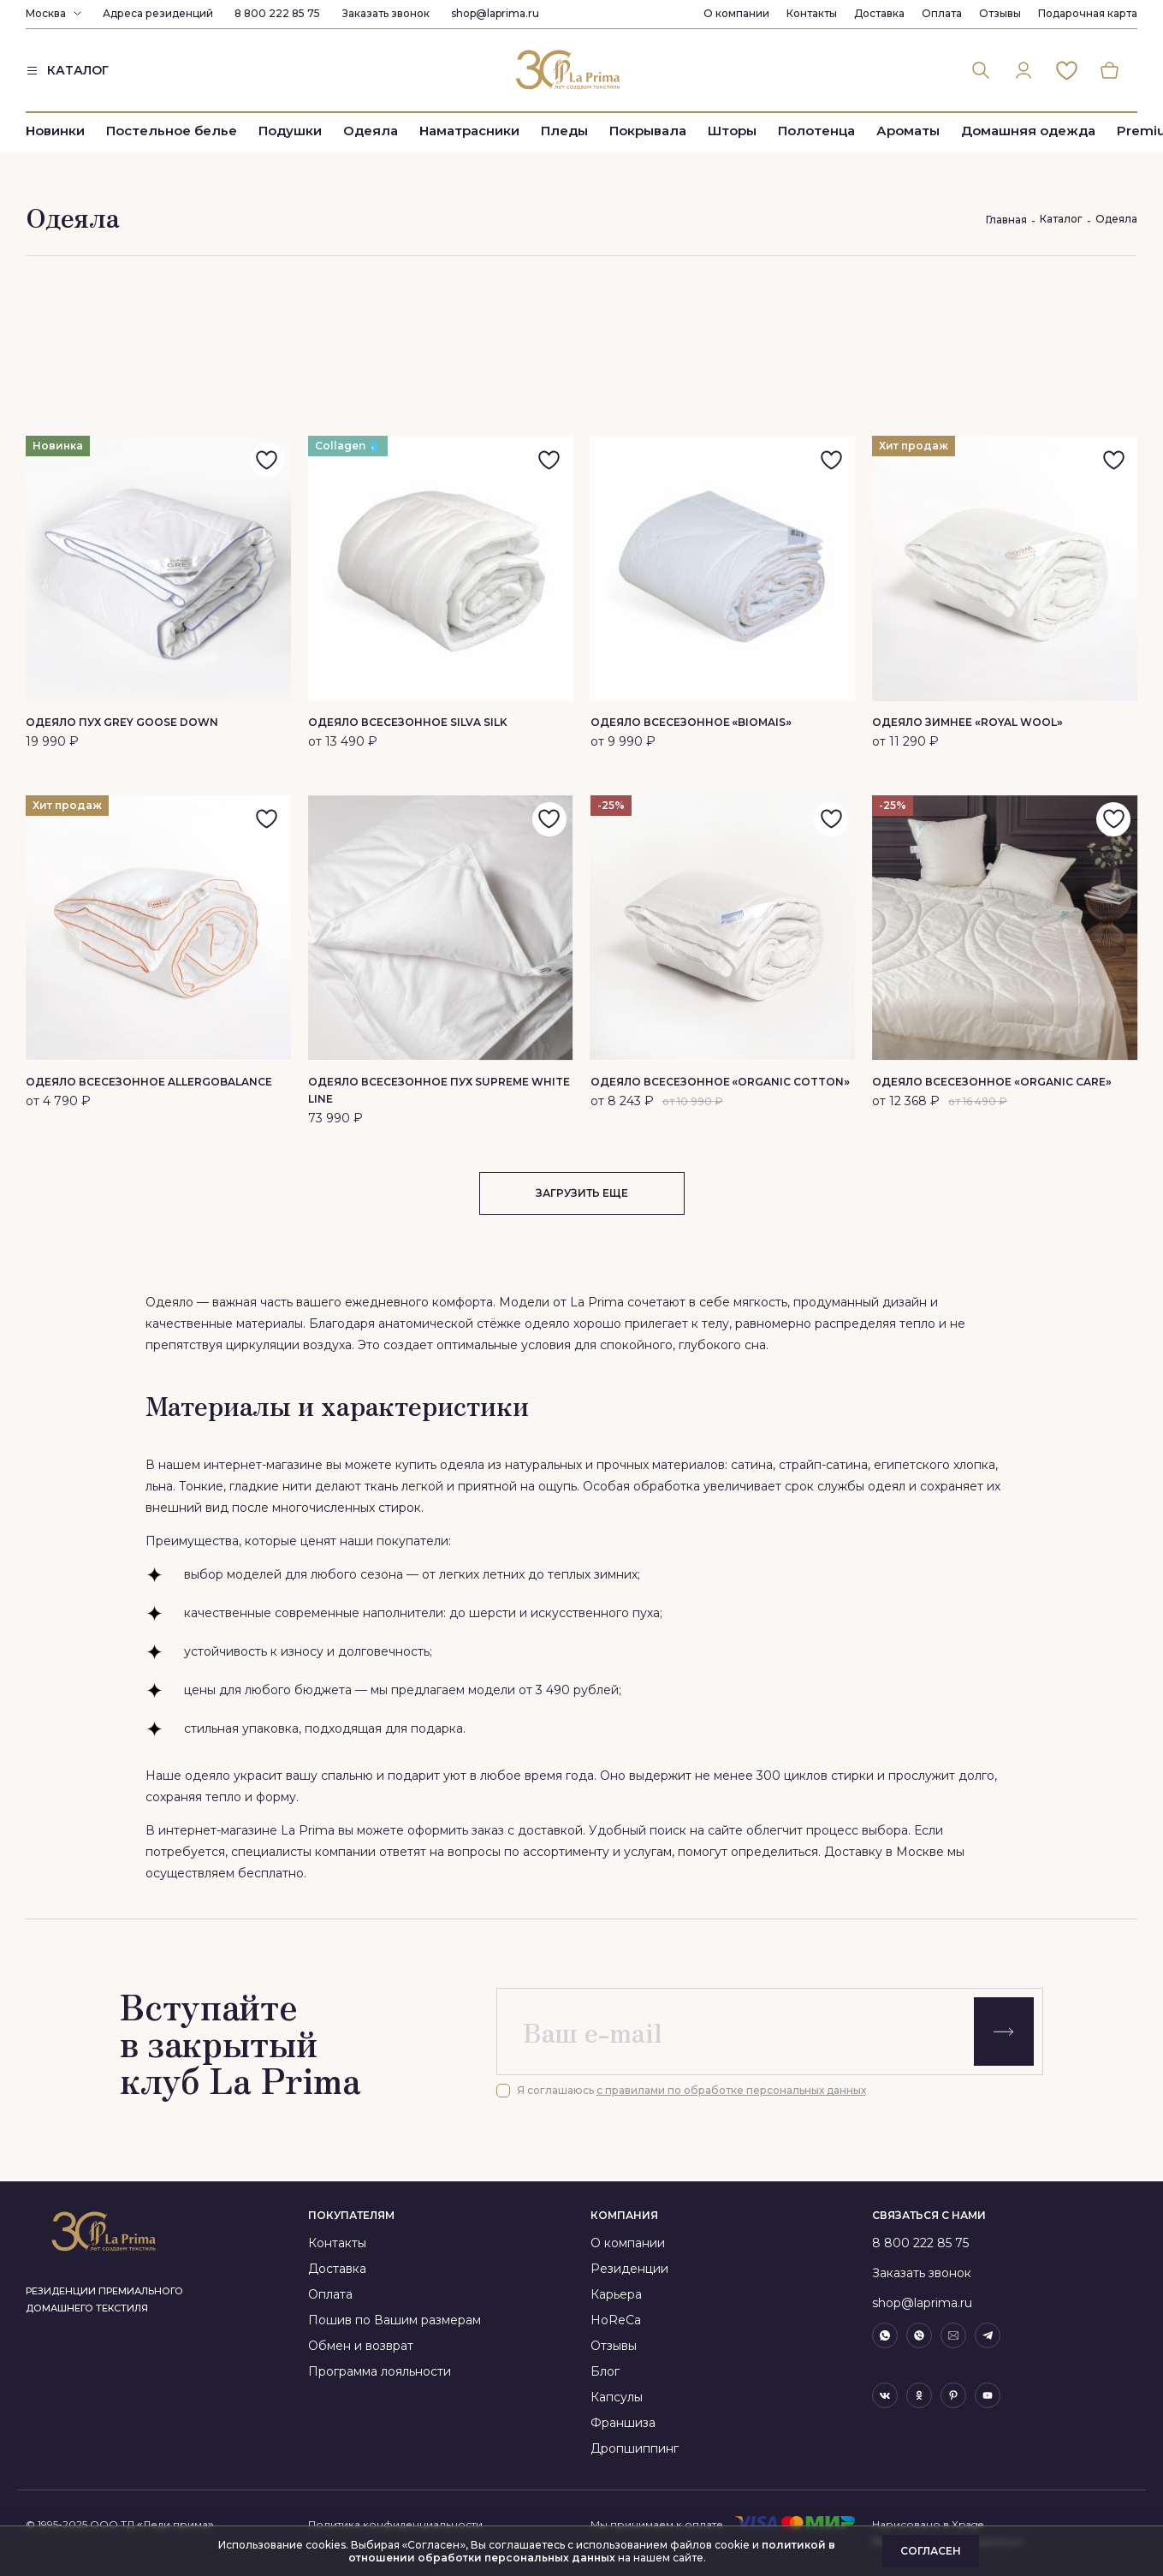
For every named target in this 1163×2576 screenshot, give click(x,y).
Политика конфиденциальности (395, 2524)
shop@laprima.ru (495, 13)
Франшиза (623, 2422)
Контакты (811, 13)
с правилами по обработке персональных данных (731, 2090)
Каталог (1061, 218)
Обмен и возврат (360, 2345)
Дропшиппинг (634, 2448)
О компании (736, 13)
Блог (605, 2371)
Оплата (942, 13)
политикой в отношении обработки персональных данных (592, 2551)
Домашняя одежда (1028, 130)
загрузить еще (582, 1193)
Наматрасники (469, 130)
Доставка (879, 13)
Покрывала (647, 130)
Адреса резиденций (158, 13)
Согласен (930, 2550)
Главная (1006, 219)
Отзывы (1000, 13)
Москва (46, 13)
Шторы (732, 130)
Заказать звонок (385, 13)
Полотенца (816, 130)
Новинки (55, 130)
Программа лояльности (379, 2371)
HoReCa (615, 2320)
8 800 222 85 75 (277, 13)
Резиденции (629, 2268)
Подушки (290, 130)
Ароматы (908, 130)
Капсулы (616, 2397)
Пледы (564, 130)
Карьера (616, 2294)
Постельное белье (171, 130)
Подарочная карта (1087, 13)
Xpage (967, 2524)
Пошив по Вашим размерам (394, 2320)
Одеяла (370, 130)
